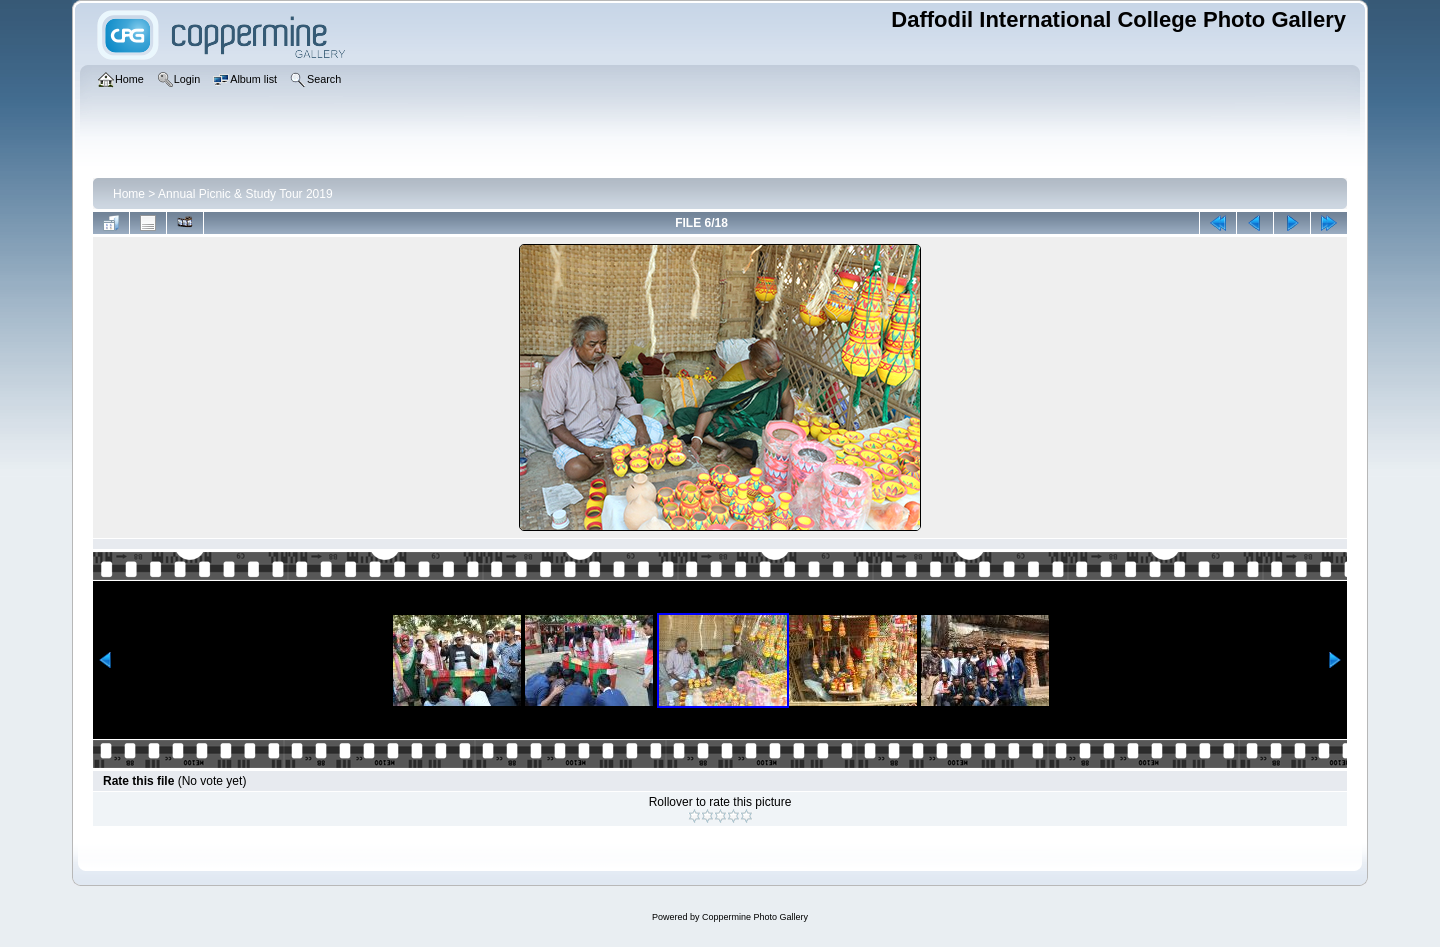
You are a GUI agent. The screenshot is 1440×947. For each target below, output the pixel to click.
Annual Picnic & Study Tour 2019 (245, 194)
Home (129, 194)
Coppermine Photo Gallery (755, 917)
